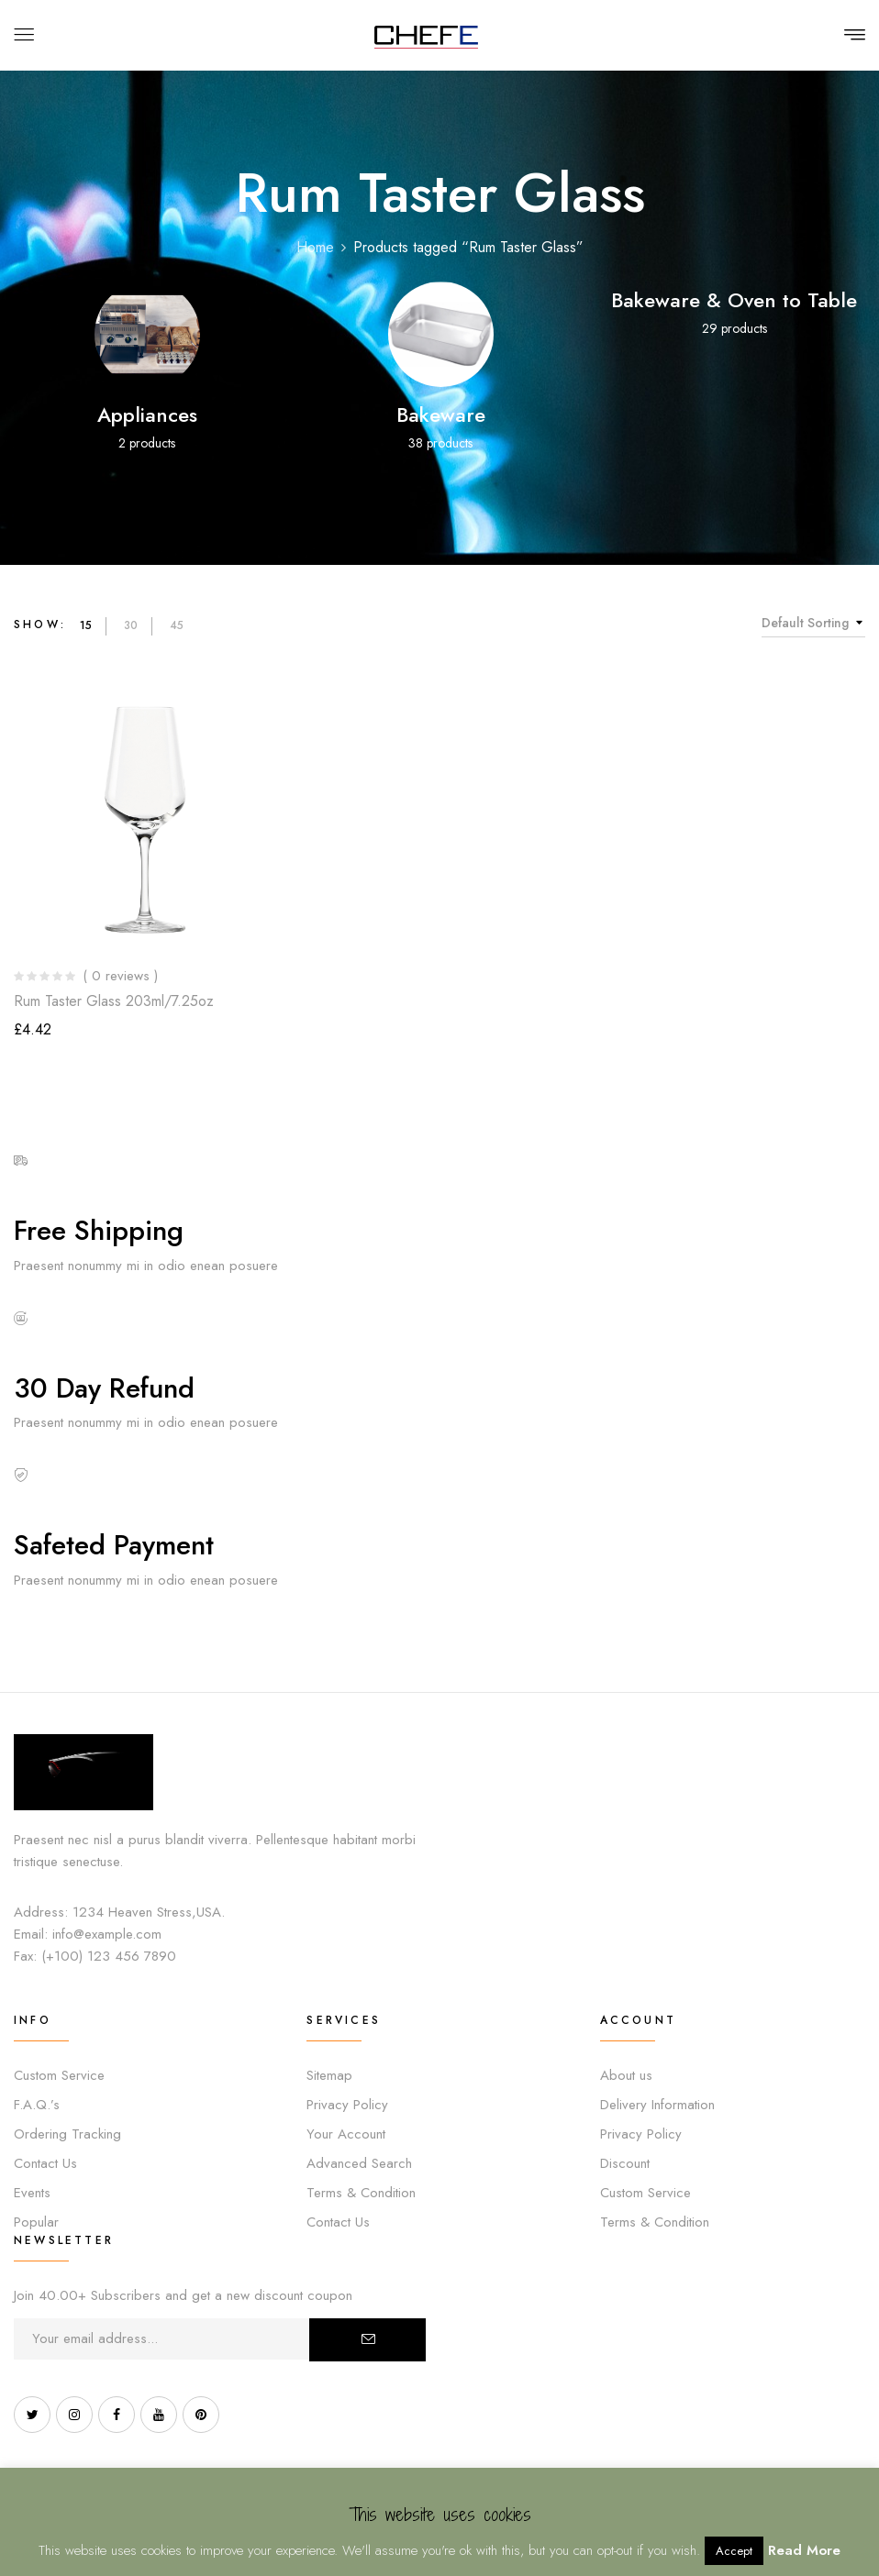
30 (131, 625)
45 (177, 625)
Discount (625, 2163)
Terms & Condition (361, 2193)
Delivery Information (657, 2105)
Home (315, 247)
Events (32, 2193)
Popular (36, 2222)
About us (626, 2075)
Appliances (147, 414)
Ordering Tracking (67, 2134)
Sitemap (329, 2075)
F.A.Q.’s (37, 2105)
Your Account (345, 2134)
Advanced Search (359, 2163)
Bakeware (440, 414)
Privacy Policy (347, 2105)
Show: (40, 624)
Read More (804, 2550)
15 (86, 625)
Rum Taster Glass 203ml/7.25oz (114, 1001)
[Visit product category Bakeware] (441, 334)
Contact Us (45, 2163)
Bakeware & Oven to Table (734, 300)
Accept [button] (734, 2550)
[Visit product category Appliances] (147, 334)
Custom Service (59, 2075)
